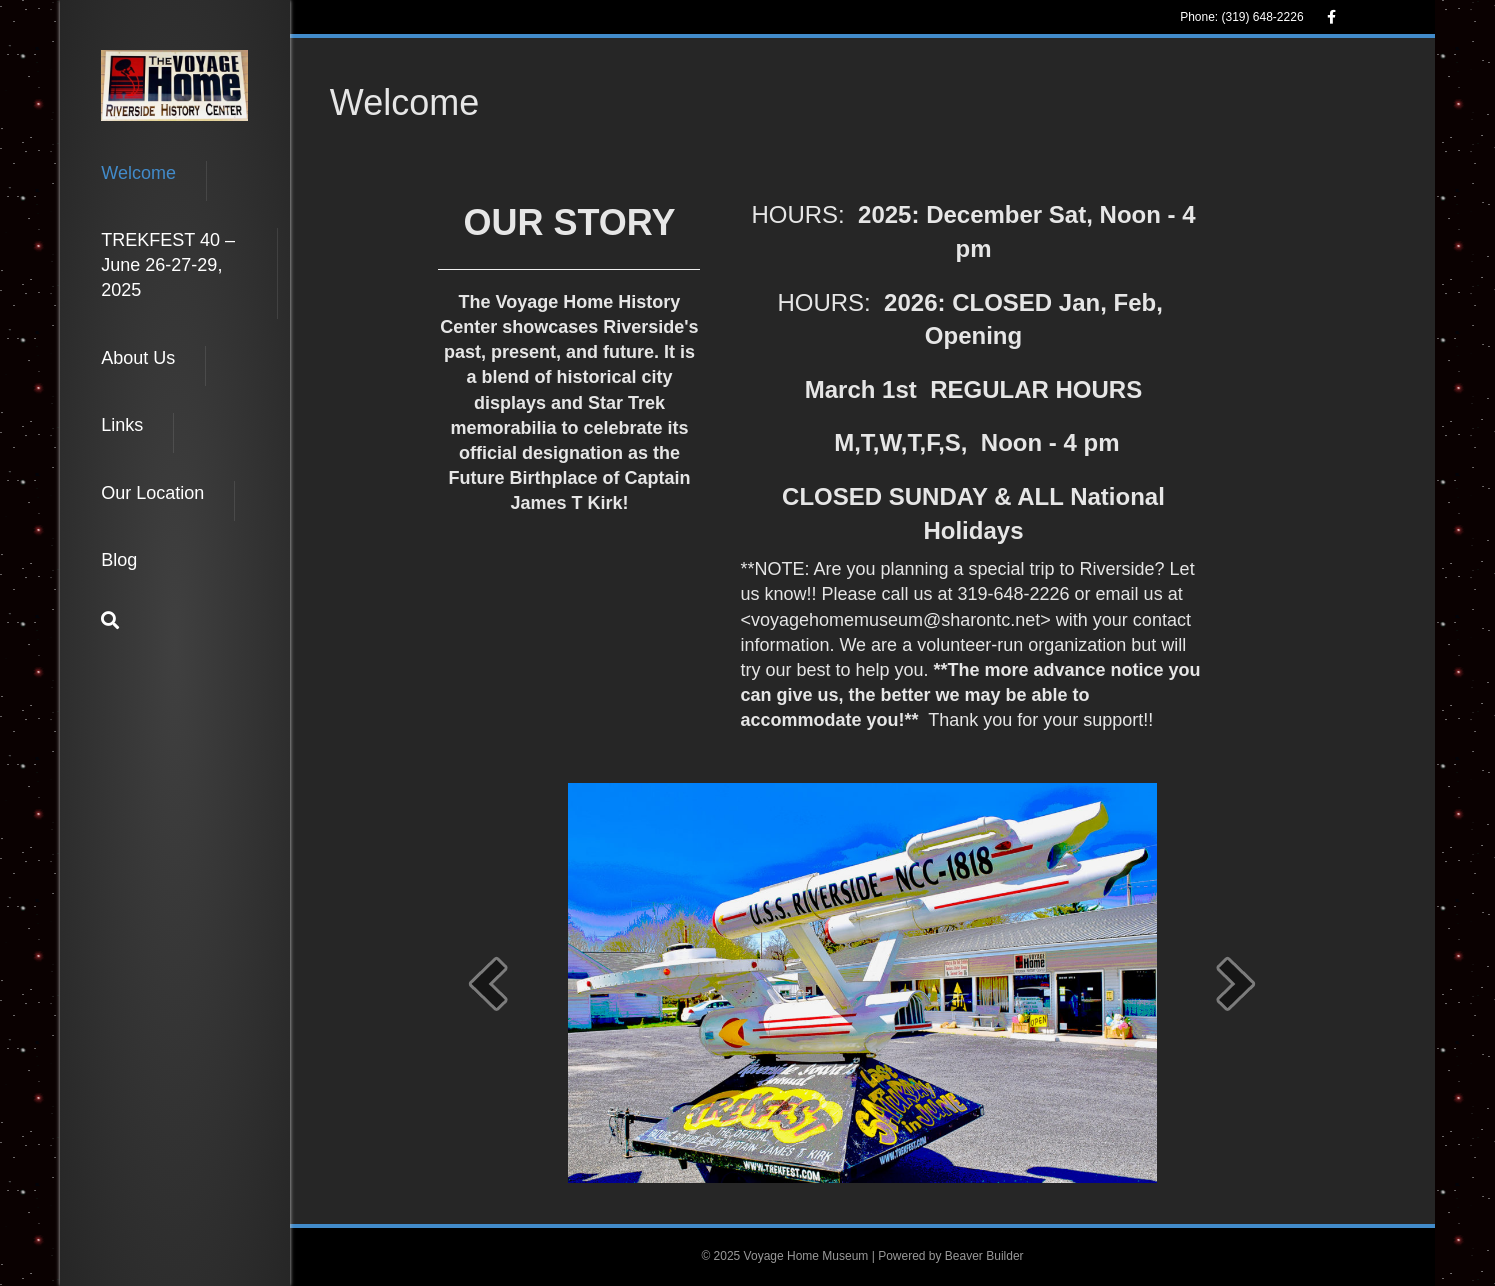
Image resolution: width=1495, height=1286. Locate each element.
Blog (119, 560)
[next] (1236, 983)
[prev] (488, 983)
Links (122, 425)
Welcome (138, 173)
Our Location (152, 493)
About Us (138, 358)
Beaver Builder (984, 1256)
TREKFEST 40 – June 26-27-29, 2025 (168, 265)
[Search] (110, 620)
